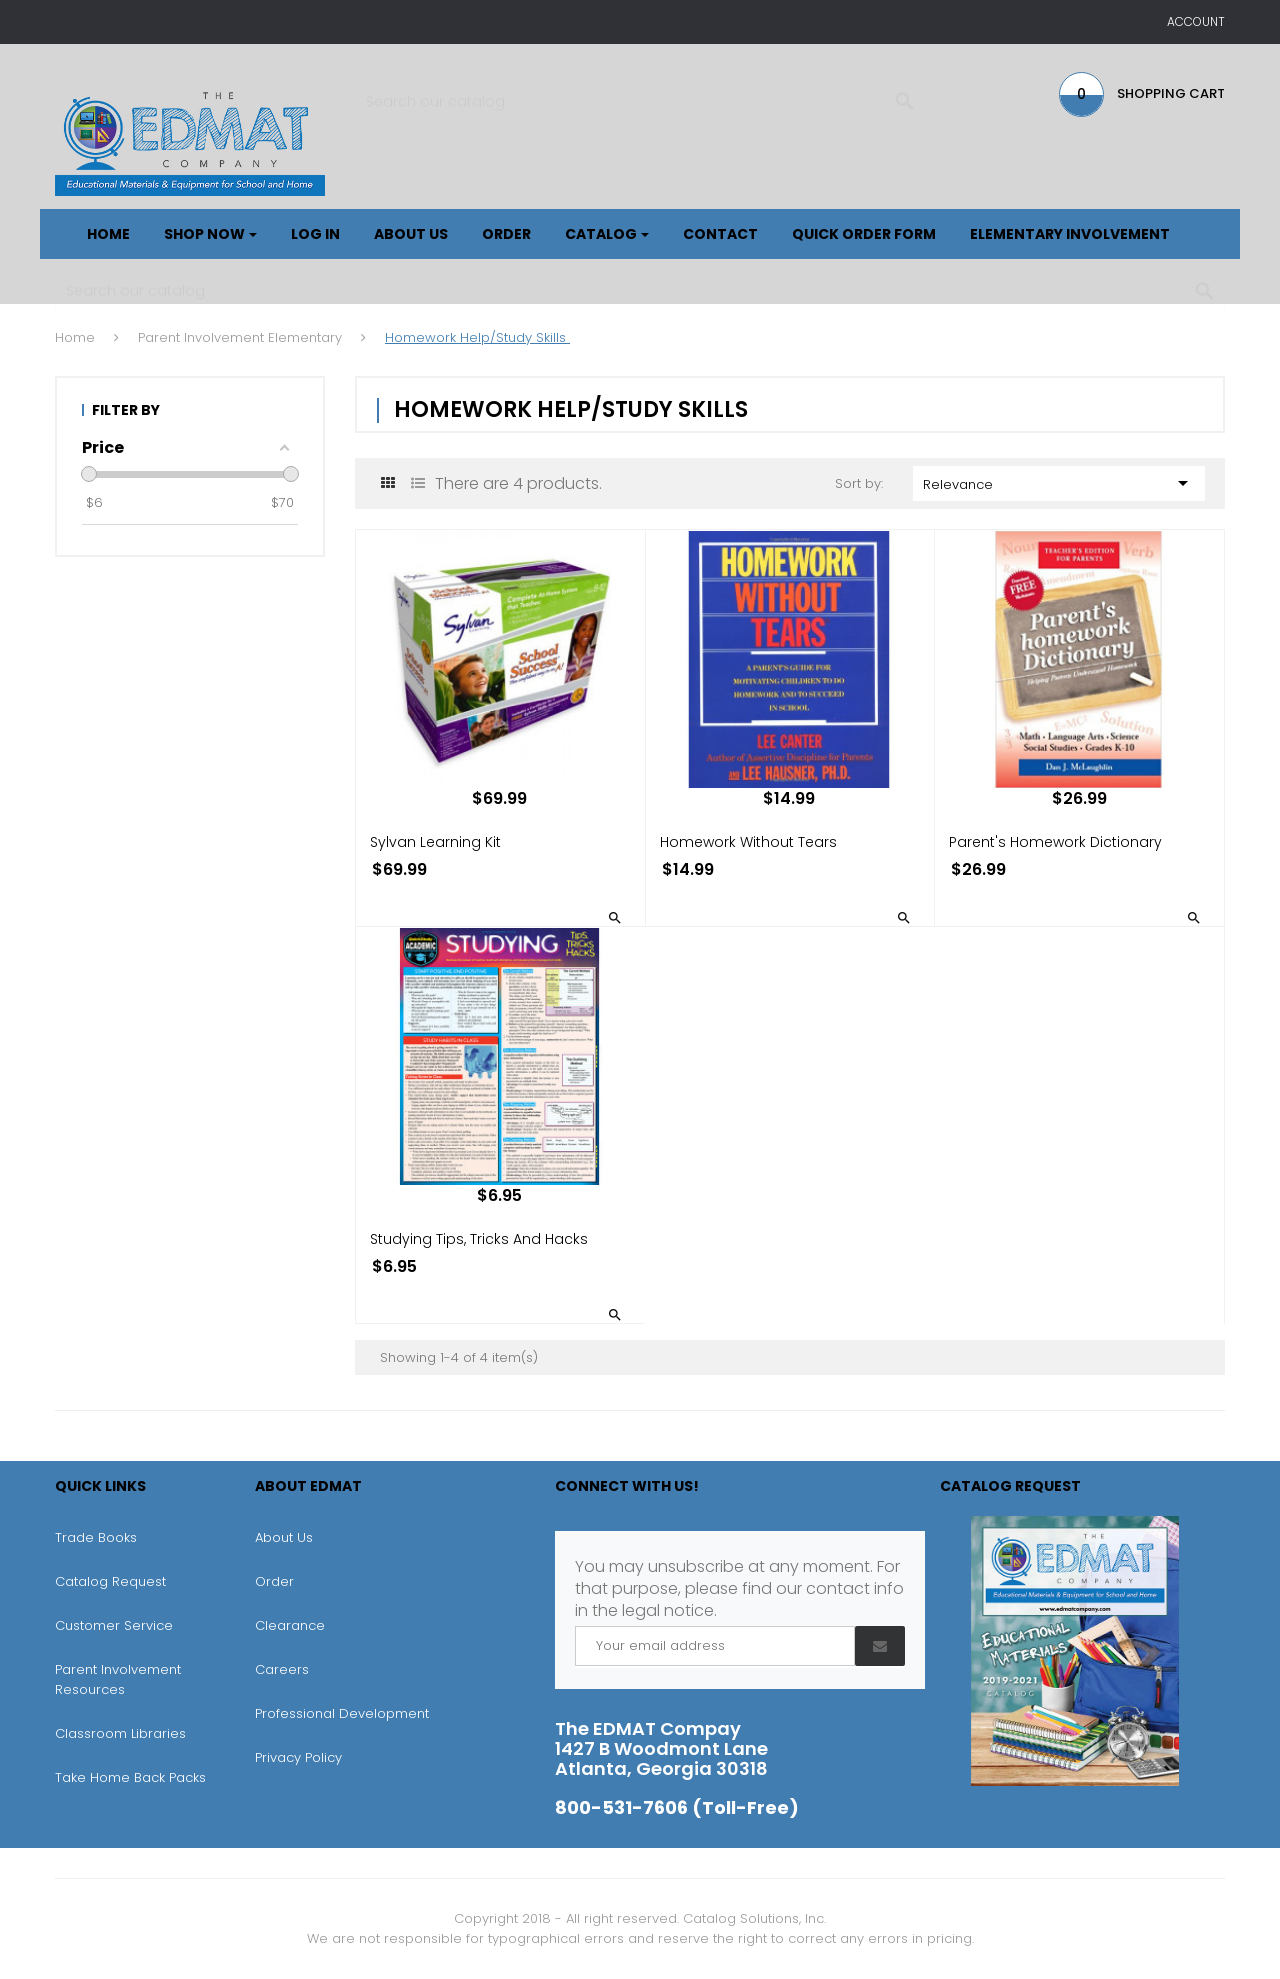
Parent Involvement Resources (118, 1679)
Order (274, 1581)
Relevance (1059, 483)
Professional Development (342, 1713)
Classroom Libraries (120, 1733)
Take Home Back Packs (130, 1777)
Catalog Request (110, 1581)
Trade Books (96, 1537)
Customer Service (114, 1625)
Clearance (290, 1625)
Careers (282, 1669)
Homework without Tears (748, 842)
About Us (284, 1537)
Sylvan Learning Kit (435, 842)
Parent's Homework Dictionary (1055, 842)
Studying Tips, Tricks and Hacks (479, 1239)
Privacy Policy (298, 1757)
